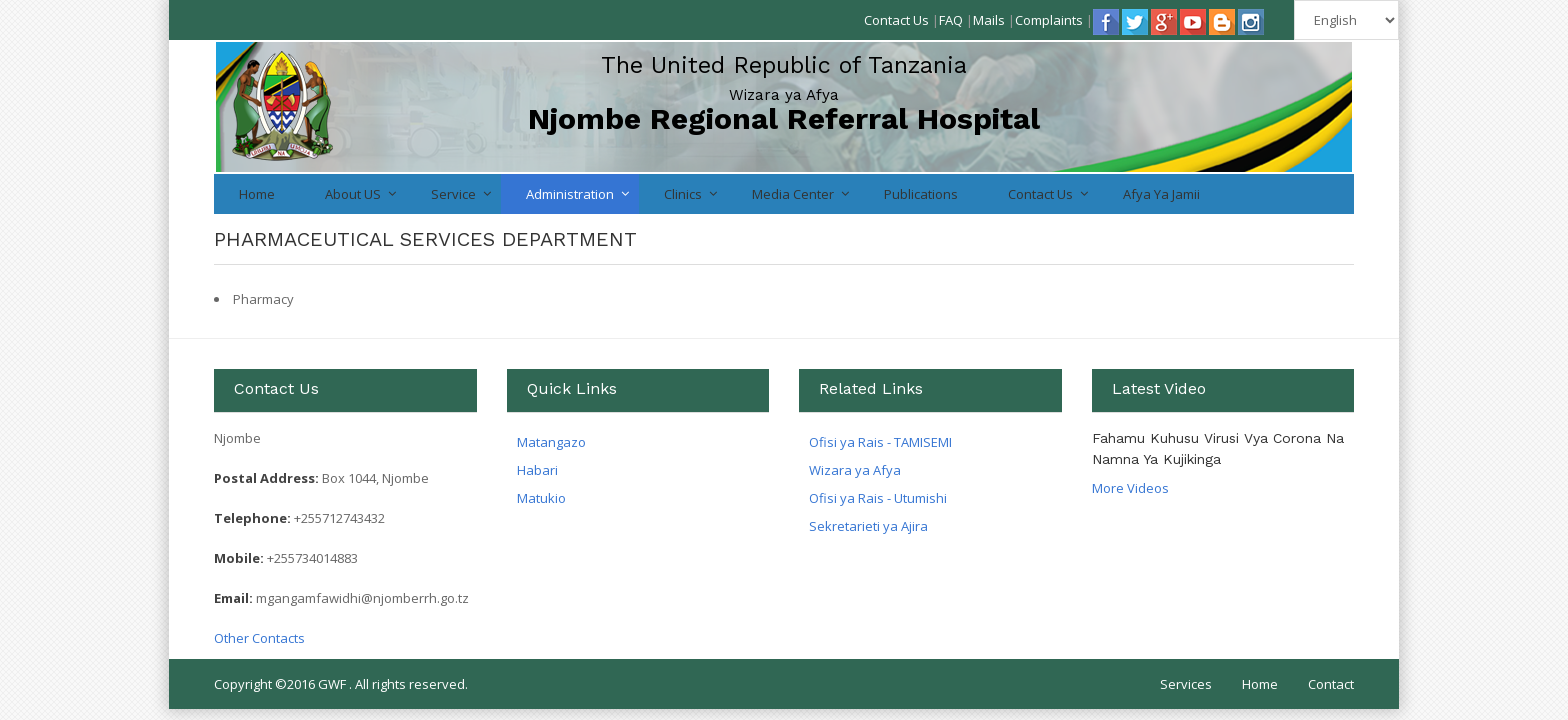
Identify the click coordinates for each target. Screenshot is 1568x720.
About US (353, 194)
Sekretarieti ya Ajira (868, 526)
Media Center (793, 194)
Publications (921, 194)
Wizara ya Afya (855, 470)
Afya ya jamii (1161, 194)
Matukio (541, 498)
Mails (989, 20)
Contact (1331, 684)
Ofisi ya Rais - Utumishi (878, 498)
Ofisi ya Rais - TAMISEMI (880, 442)
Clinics (683, 194)
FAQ (951, 20)
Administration (570, 194)
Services (1186, 684)
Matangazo (551, 442)
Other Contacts (259, 638)
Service (453, 194)
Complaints (1049, 20)
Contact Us (896, 20)
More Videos (1130, 488)
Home (257, 194)
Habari (537, 470)
